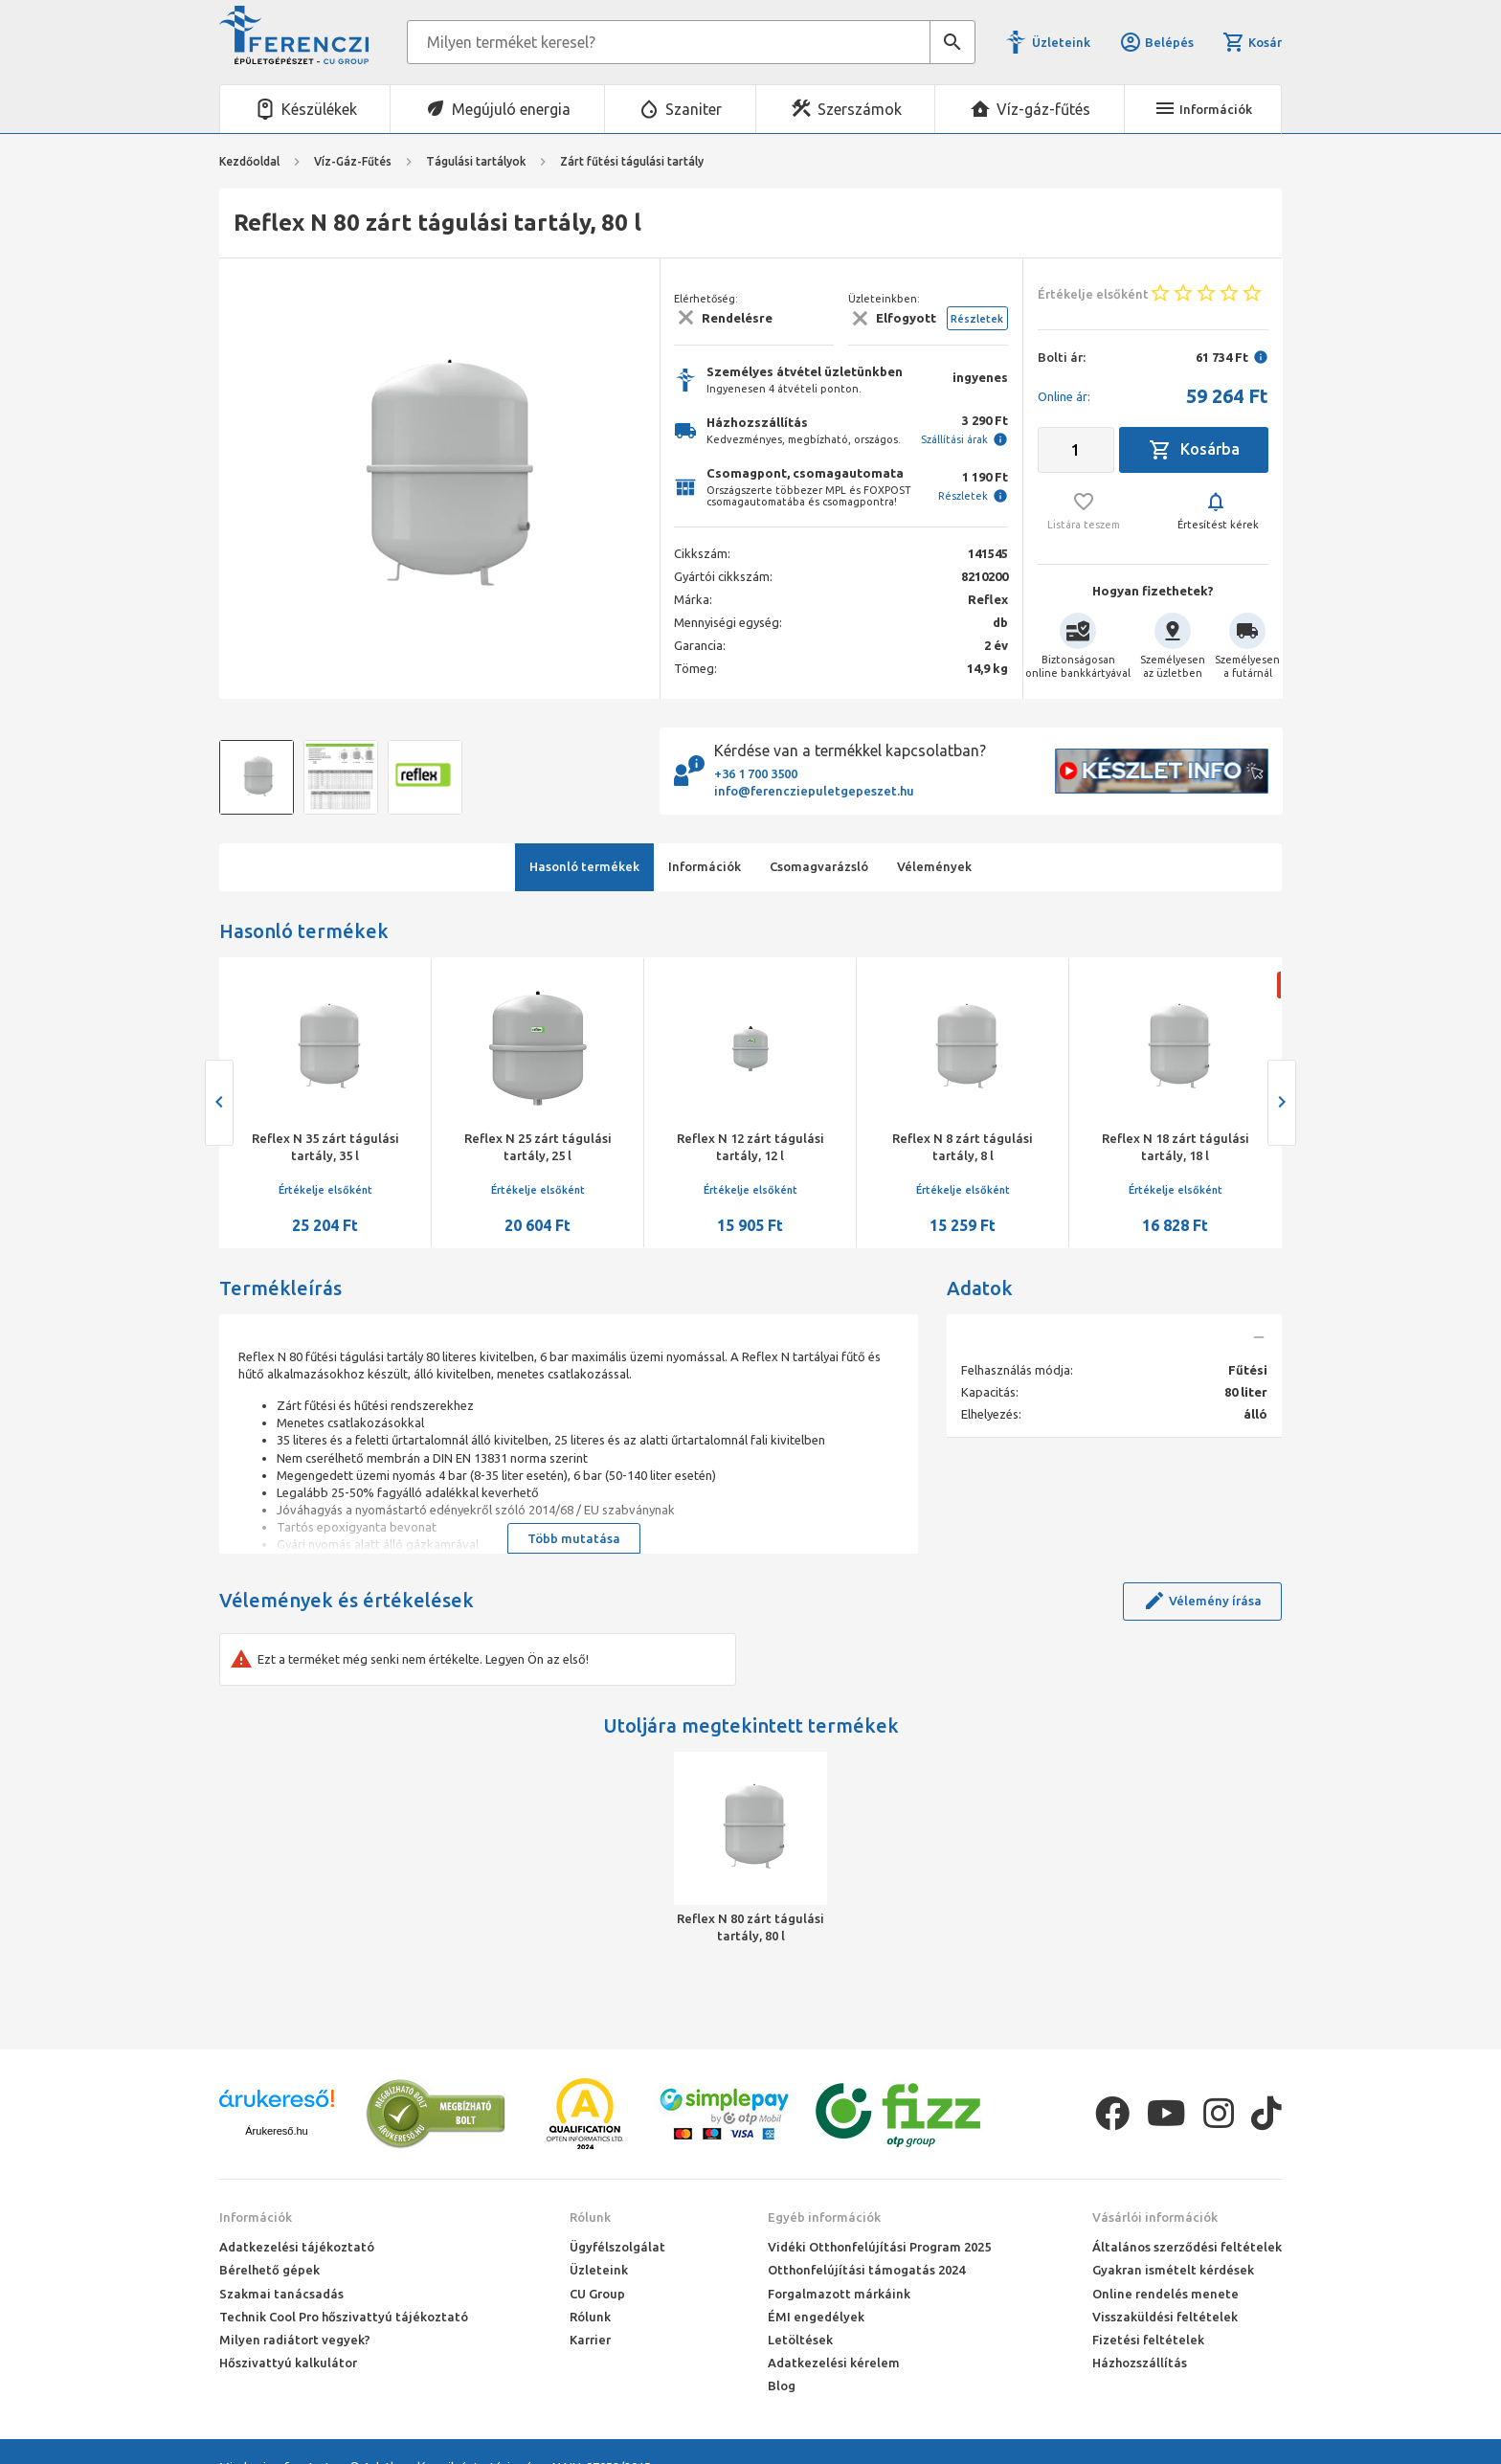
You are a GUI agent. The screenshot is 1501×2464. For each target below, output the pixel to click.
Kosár (1252, 42)
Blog (781, 2385)
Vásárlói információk (1155, 2217)
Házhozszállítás (1139, 2362)
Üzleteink (1061, 42)
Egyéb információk (824, 2217)
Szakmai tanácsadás (281, 2293)
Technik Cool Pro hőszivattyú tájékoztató (343, 2316)
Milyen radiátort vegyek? (294, 2339)
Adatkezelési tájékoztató (296, 2246)
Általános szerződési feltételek (1187, 2246)
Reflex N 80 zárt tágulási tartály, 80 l (750, 1927)
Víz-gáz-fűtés (1043, 109)
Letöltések (800, 2339)
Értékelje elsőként (325, 1190)
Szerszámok (860, 109)
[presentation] (219, 1103)
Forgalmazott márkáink (839, 2293)
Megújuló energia (511, 109)
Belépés (1156, 42)
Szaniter (693, 109)
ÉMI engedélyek (816, 2316)
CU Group (597, 2293)
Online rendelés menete (1165, 2293)
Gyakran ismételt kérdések (1173, 2269)
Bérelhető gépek (269, 2269)
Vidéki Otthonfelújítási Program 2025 (879, 2246)
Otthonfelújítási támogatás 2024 (866, 2269)
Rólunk (590, 2217)
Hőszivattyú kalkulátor (288, 2362)
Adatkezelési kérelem (834, 2362)
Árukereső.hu (276, 2131)
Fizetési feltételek (1148, 2339)
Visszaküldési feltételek (1165, 2316)
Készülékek (319, 109)
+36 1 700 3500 (755, 773)
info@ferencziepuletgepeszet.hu (814, 790)
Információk (255, 2217)
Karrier (590, 2339)
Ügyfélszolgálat (617, 2246)
